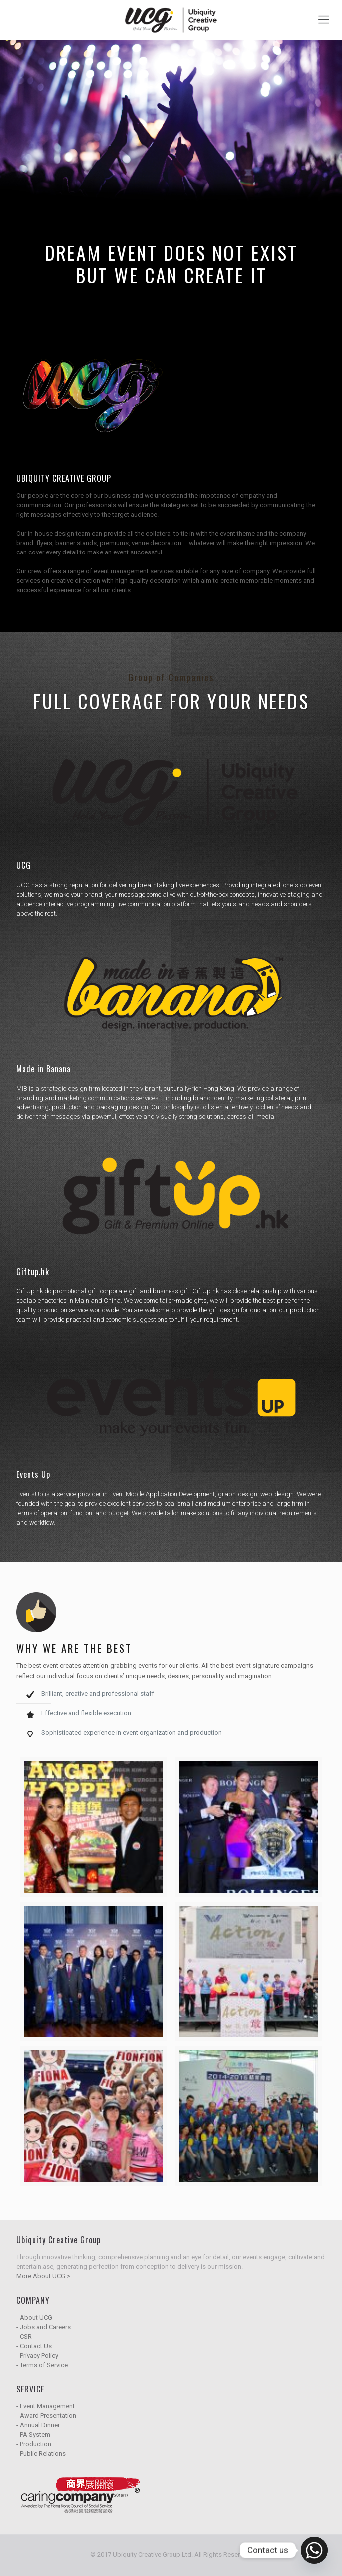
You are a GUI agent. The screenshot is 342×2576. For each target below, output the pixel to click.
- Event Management (45, 2406)
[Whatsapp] (314, 2550)
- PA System (33, 2434)
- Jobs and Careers (43, 2327)
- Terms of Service (42, 2365)
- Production (33, 2444)
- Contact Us (34, 2346)
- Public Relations (41, 2453)
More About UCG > (43, 2276)
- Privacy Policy (37, 2355)
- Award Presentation (46, 2415)
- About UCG (34, 2317)
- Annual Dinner (38, 2425)
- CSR (24, 2336)
